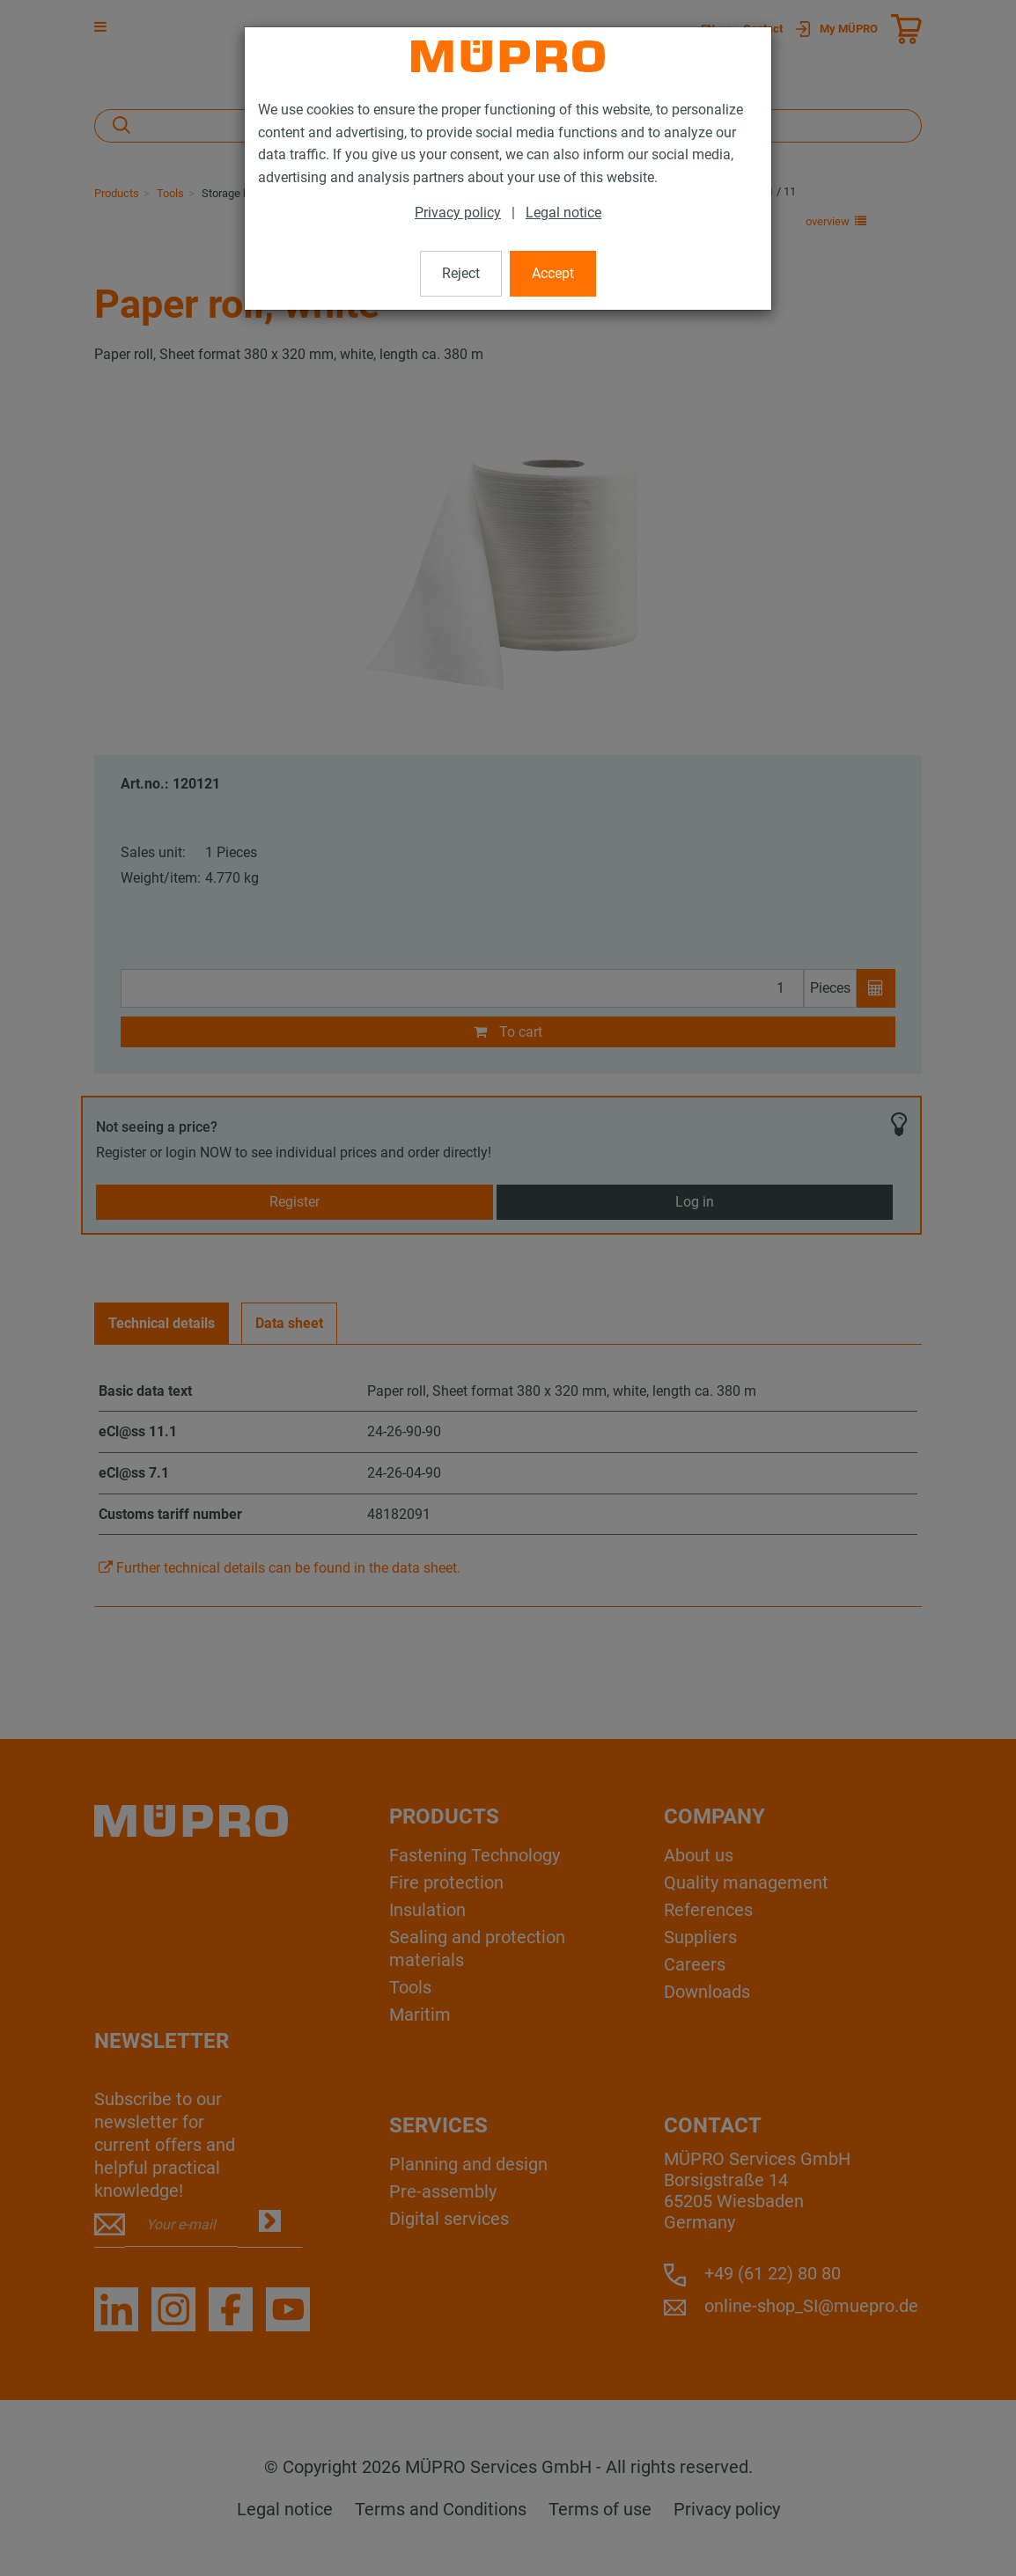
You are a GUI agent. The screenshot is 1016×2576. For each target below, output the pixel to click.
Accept (553, 273)
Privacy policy (458, 212)
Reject (461, 273)
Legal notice (563, 212)
